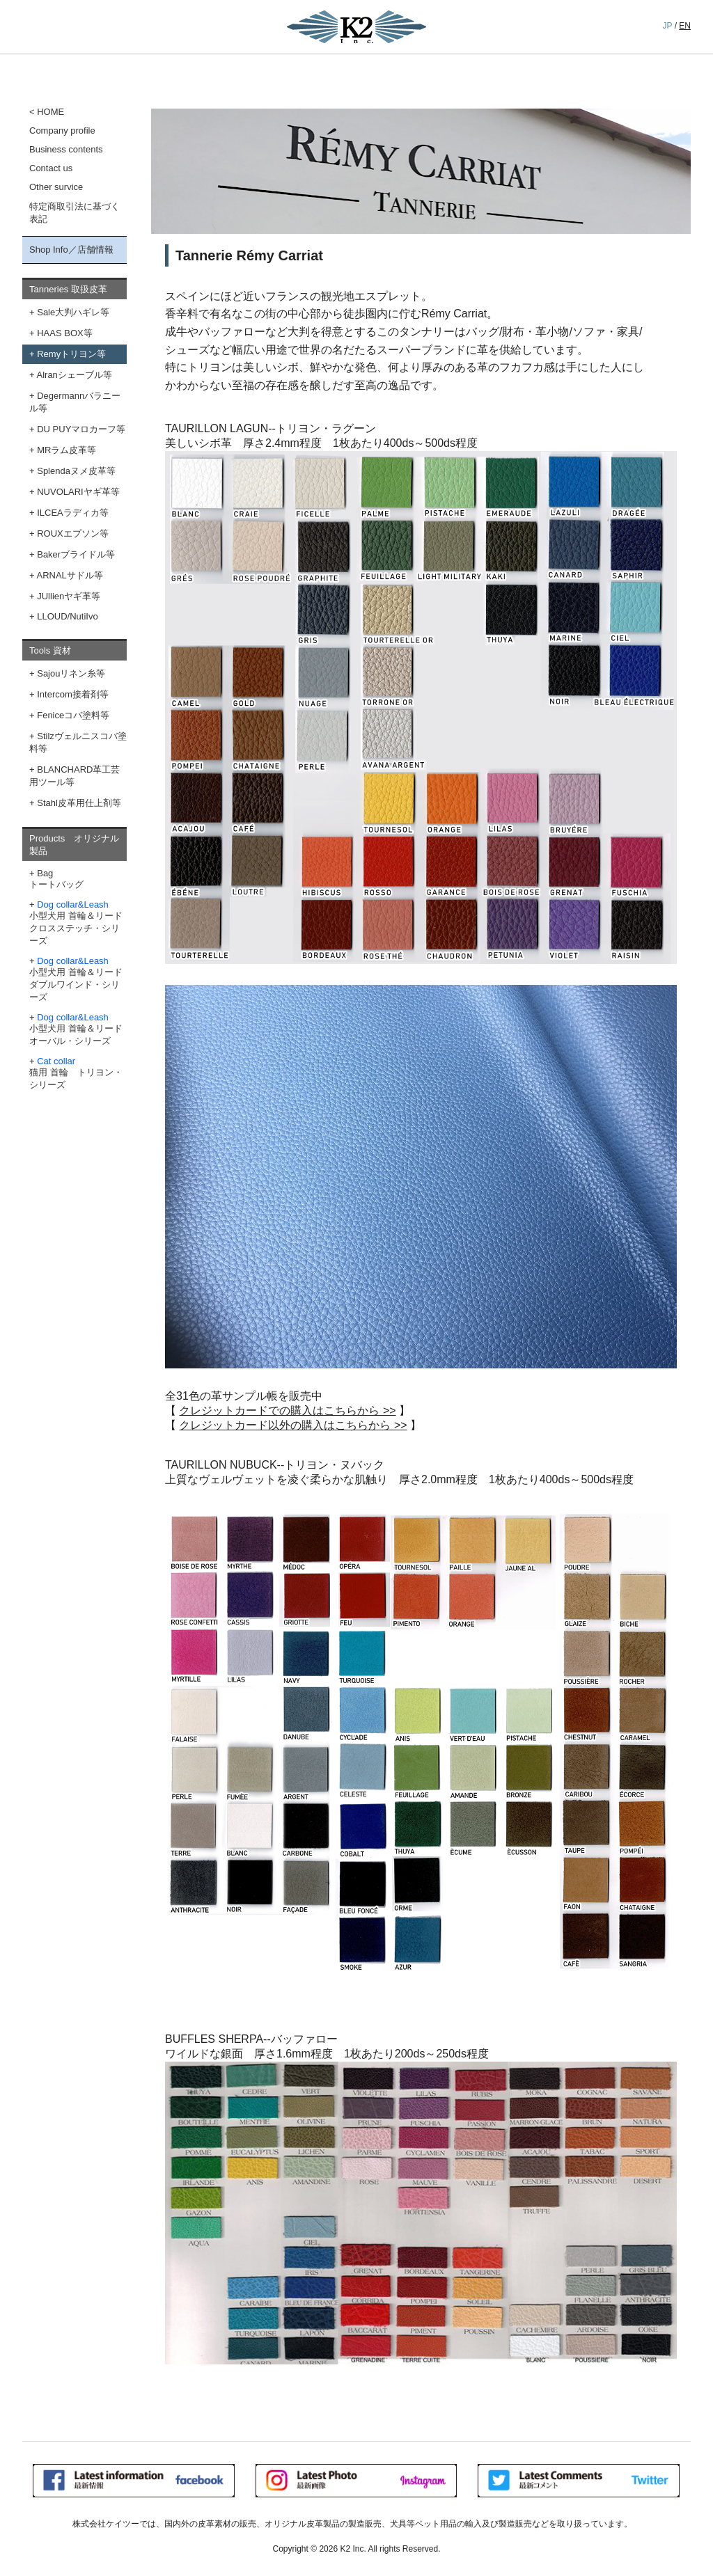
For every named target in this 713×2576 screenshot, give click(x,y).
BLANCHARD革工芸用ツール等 (74, 775)
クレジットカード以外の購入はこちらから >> (293, 1425)
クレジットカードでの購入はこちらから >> (287, 1410)
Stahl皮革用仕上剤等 (79, 803)
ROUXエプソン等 (73, 533)
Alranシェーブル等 (74, 375)
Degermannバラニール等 (74, 401)
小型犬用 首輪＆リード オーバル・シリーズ (76, 1029)
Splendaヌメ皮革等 (76, 471)
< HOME (46, 111)
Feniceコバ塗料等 (73, 715)
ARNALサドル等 (70, 575)
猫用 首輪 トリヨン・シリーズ (76, 1073)
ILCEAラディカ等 (73, 512)
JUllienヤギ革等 (68, 596)
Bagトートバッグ (56, 879)
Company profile (62, 130)
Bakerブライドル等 (76, 554)
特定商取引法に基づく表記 (74, 212)
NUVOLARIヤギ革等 (78, 492)
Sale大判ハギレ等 (73, 312)
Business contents (66, 149)
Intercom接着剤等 (73, 694)
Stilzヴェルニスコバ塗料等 (78, 742)
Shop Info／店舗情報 (71, 249)
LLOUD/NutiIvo (67, 616)
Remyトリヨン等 (71, 354)
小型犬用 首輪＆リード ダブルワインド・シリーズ (76, 979)
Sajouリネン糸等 (71, 673)
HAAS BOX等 (64, 333)
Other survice (56, 187)
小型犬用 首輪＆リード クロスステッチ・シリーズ (76, 922)
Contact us (50, 168)
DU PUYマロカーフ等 (81, 429)
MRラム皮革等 (66, 450)
